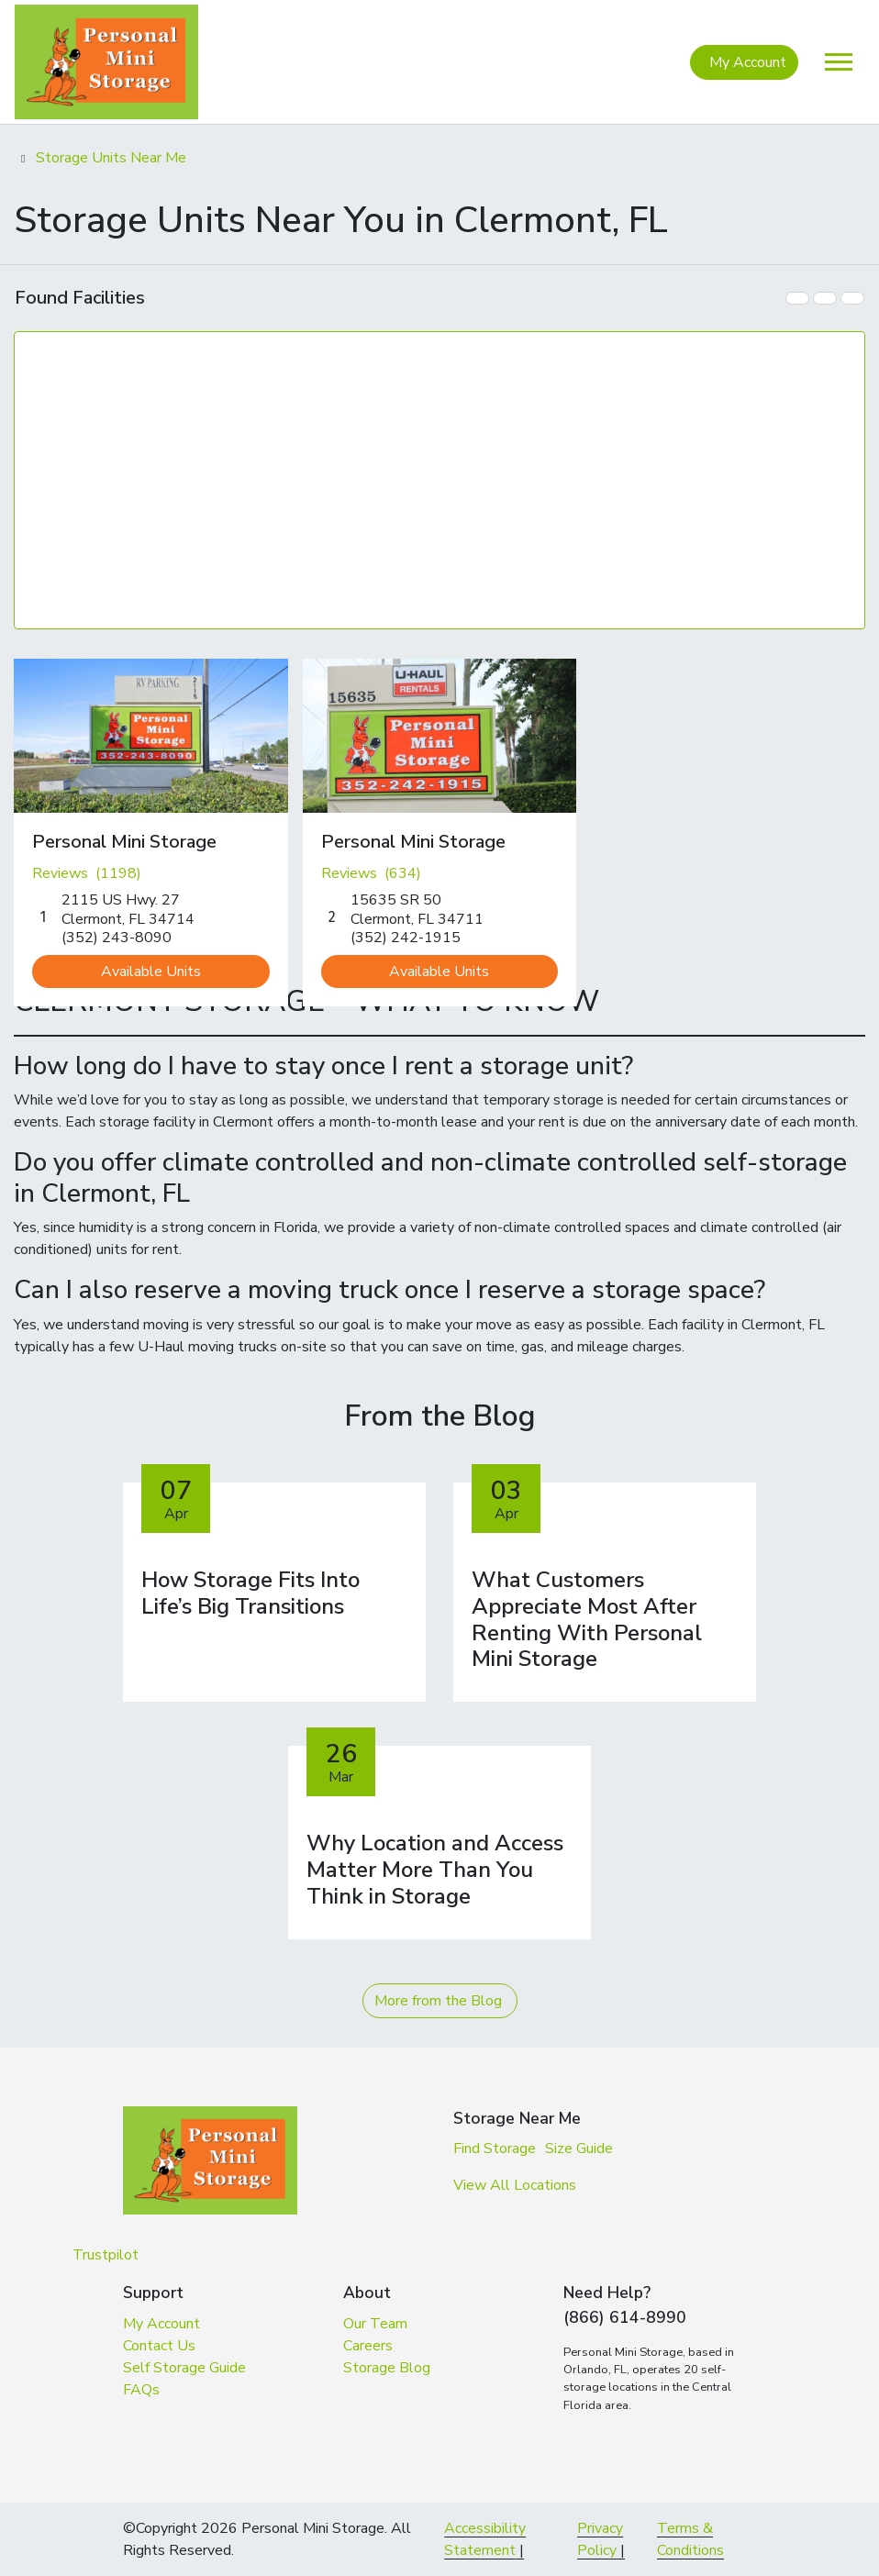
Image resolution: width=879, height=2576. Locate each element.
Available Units (151, 971)
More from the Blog (438, 2001)
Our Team (375, 2324)
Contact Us (159, 2346)
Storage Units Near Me (111, 158)
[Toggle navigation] (838, 62)
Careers (368, 2346)
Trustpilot (105, 2255)
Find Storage (494, 2148)
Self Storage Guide (184, 2368)
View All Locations (514, 2185)
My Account (747, 62)
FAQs (141, 2390)
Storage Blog (386, 2368)
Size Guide (579, 2148)
